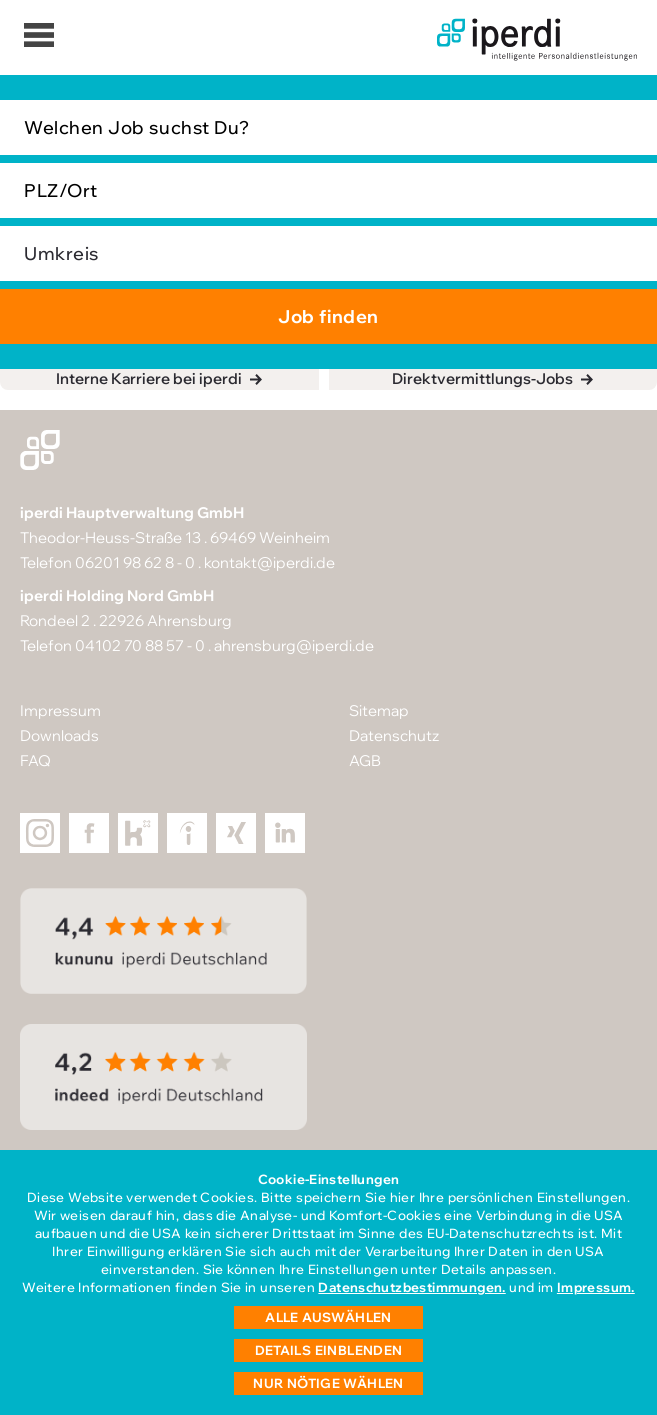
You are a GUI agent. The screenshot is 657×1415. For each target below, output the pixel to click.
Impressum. (596, 1287)
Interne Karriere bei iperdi (149, 378)
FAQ (35, 760)
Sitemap (379, 710)
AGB (365, 760)
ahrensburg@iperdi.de (294, 645)
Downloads (59, 735)
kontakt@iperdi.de (269, 562)
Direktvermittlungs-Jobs (482, 378)
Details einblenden (329, 1350)
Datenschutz (394, 735)
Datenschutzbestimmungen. (411, 1287)
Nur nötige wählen (328, 1383)
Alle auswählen (328, 1317)
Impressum (60, 710)
